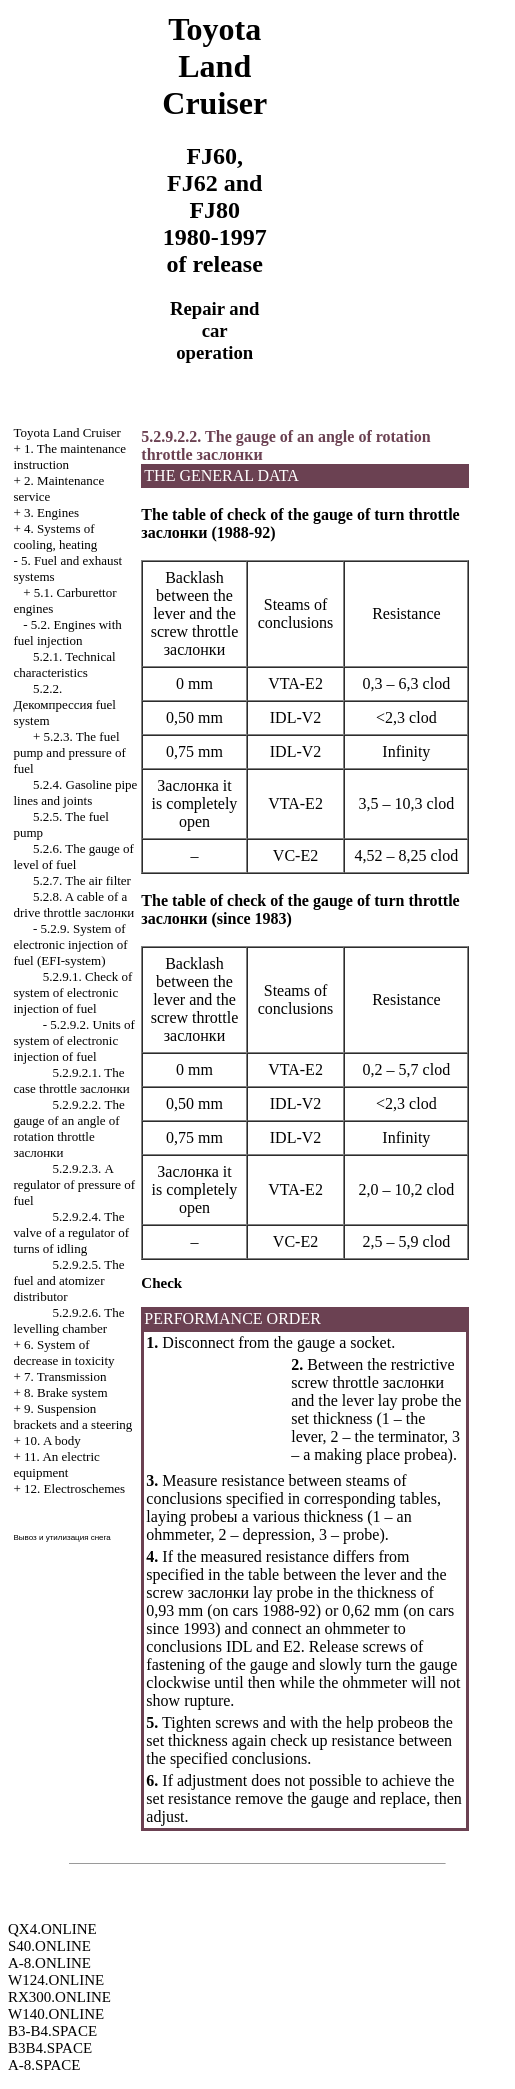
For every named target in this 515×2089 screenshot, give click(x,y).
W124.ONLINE (56, 1980)
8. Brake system (65, 1392)
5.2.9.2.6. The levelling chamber (69, 1320)
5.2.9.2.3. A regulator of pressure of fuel (75, 1184)
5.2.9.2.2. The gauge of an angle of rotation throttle (69, 1128)
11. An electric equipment (57, 1464)
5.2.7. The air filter (82, 880)
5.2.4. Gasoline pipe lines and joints (76, 792)
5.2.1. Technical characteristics (65, 664)
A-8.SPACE (44, 2065)
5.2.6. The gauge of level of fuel (74, 856)
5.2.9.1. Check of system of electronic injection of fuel (73, 992)
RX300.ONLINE (59, 1997)
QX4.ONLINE (52, 1929)
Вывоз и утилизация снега (62, 1537)
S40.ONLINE (49, 1946)
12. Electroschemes (74, 1488)
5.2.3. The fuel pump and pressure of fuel (70, 752)
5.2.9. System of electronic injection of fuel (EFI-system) (71, 944)
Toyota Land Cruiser (67, 432)
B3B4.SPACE (50, 2048)
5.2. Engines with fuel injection (68, 632)
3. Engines (51, 512)
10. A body (52, 1440)
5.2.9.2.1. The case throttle (72, 1080)
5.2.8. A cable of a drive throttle (74, 904)
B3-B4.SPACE (52, 2031)
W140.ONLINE (56, 2014)
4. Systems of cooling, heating (56, 536)
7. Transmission (65, 1376)
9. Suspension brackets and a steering (73, 1416)
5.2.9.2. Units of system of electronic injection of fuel (74, 1040)
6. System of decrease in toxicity (64, 1352)
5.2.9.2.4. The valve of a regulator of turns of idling (72, 1232)
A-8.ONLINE (49, 1963)
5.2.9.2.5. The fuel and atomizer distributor (69, 1280)
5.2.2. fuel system (65, 704)
